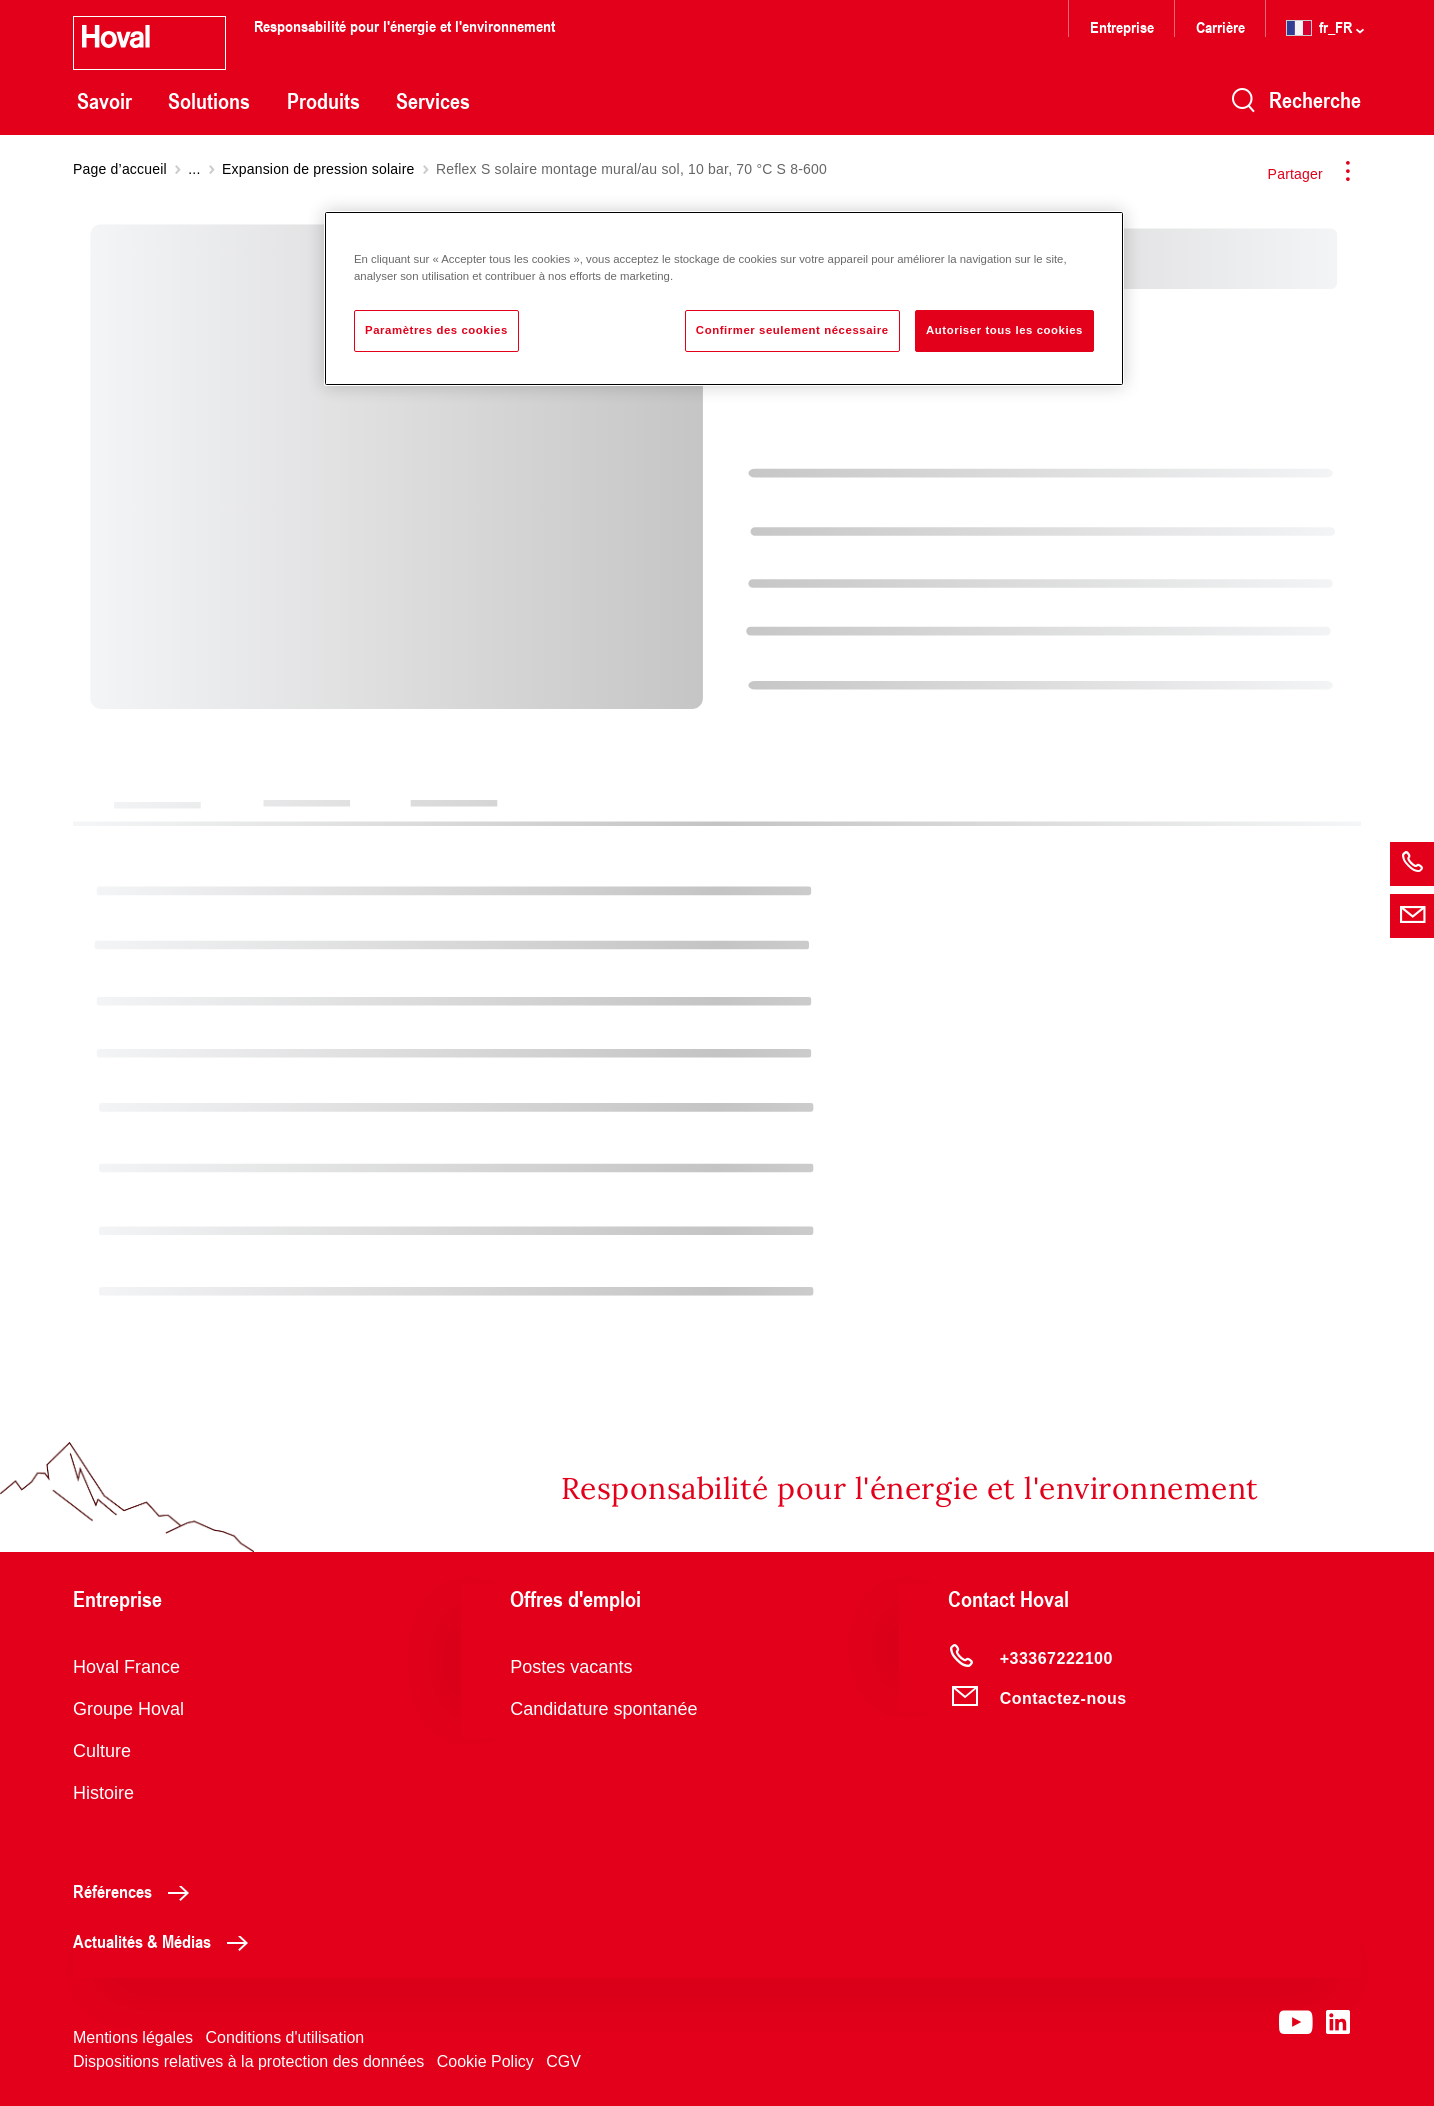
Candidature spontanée (603, 1709)
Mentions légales (133, 2037)
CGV (563, 2061)
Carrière (1222, 26)
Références (136, 1891)
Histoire (103, 1793)
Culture (102, 1751)
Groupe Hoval (128, 1709)
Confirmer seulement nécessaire (792, 330)
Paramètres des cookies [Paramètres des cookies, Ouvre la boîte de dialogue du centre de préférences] (436, 330)
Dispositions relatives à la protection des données (248, 2061)
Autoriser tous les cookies (1004, 330)
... (194, 169)
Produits (323, 101)
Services (433, 101)
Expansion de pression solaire (318, 169)
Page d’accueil (120, 169)
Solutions (209, 101)
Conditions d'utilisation (285, 2037)
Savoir (104, 101)
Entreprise (1122, 26)
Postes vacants (571, 1667)
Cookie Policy (485, 2061)
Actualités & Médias (166, 1941)
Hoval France (126, 1667)
